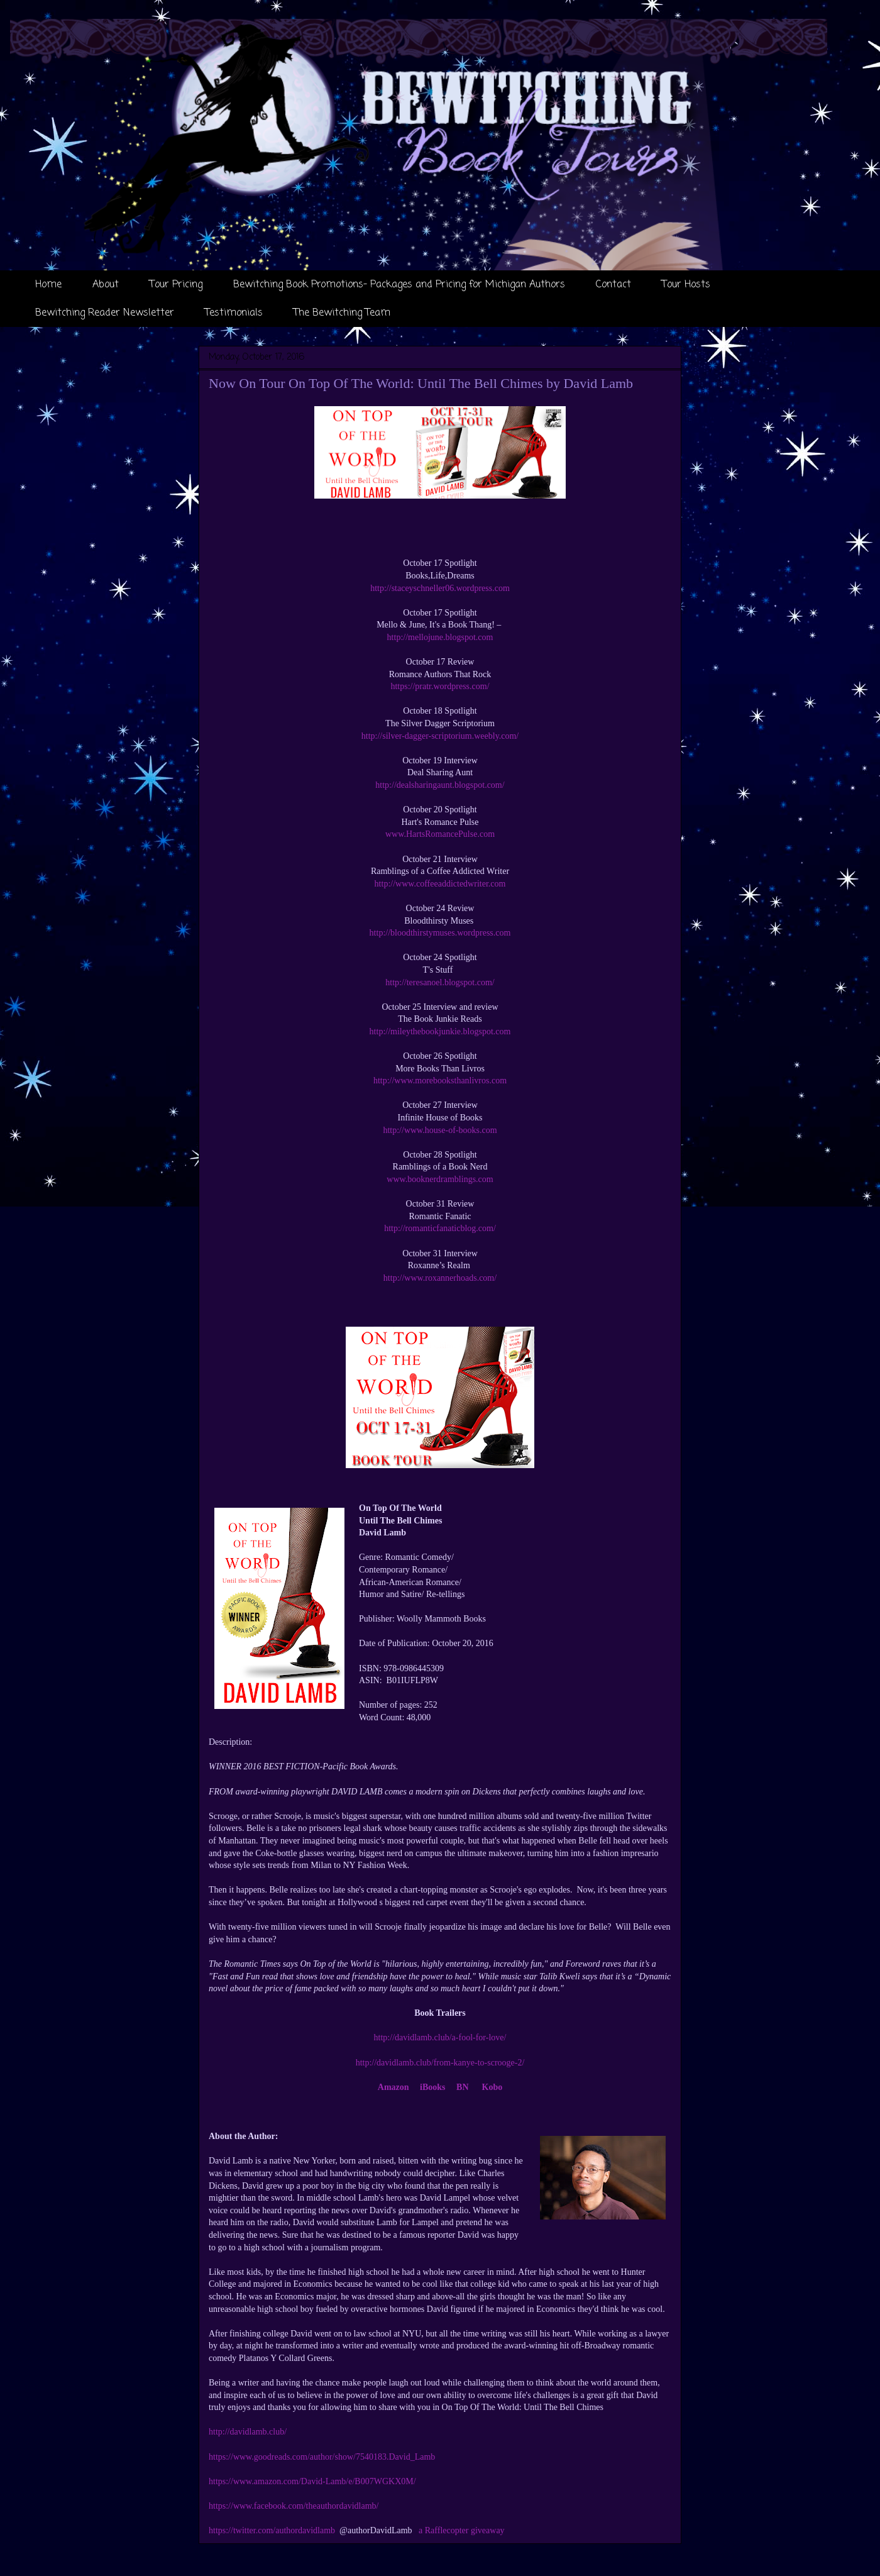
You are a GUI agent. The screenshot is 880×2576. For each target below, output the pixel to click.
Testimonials (234, 313)
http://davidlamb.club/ (248, 2431)
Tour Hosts (686, 284)
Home (48, 284)
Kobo (492, 2087)
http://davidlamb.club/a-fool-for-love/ (440, 2037)
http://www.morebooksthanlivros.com (440, 1080)
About (105, 284)
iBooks (432, 2087)
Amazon (393, 2087)
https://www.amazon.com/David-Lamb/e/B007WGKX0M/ (312, 2481)
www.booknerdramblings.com (440, 1179)
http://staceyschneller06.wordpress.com (440, 588)
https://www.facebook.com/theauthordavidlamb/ (293, 2506)
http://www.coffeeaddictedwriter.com (440, 883)
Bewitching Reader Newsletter (104, 313)
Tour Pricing (176, 284)
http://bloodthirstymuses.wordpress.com (440, 932)
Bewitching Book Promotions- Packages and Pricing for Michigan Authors (399, 284)
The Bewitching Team (342, 313)
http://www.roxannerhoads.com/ (440, 1278)
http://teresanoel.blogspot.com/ (439, 982)
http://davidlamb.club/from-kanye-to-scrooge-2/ (440, 2062)
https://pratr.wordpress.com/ (439, 686)
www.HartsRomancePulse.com (440, 834)
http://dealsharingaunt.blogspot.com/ (439, 785)
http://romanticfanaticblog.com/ (440, 1228)
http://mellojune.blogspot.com (440, 637)
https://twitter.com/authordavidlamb (272, 2530)
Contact (613, 284)
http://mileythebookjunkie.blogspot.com (440, 1031)
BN (462, 2087)
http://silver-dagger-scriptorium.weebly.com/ (440, 736)
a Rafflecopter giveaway (462, 2530)
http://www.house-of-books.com (440, 1130)
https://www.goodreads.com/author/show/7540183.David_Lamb (322, 2457)
